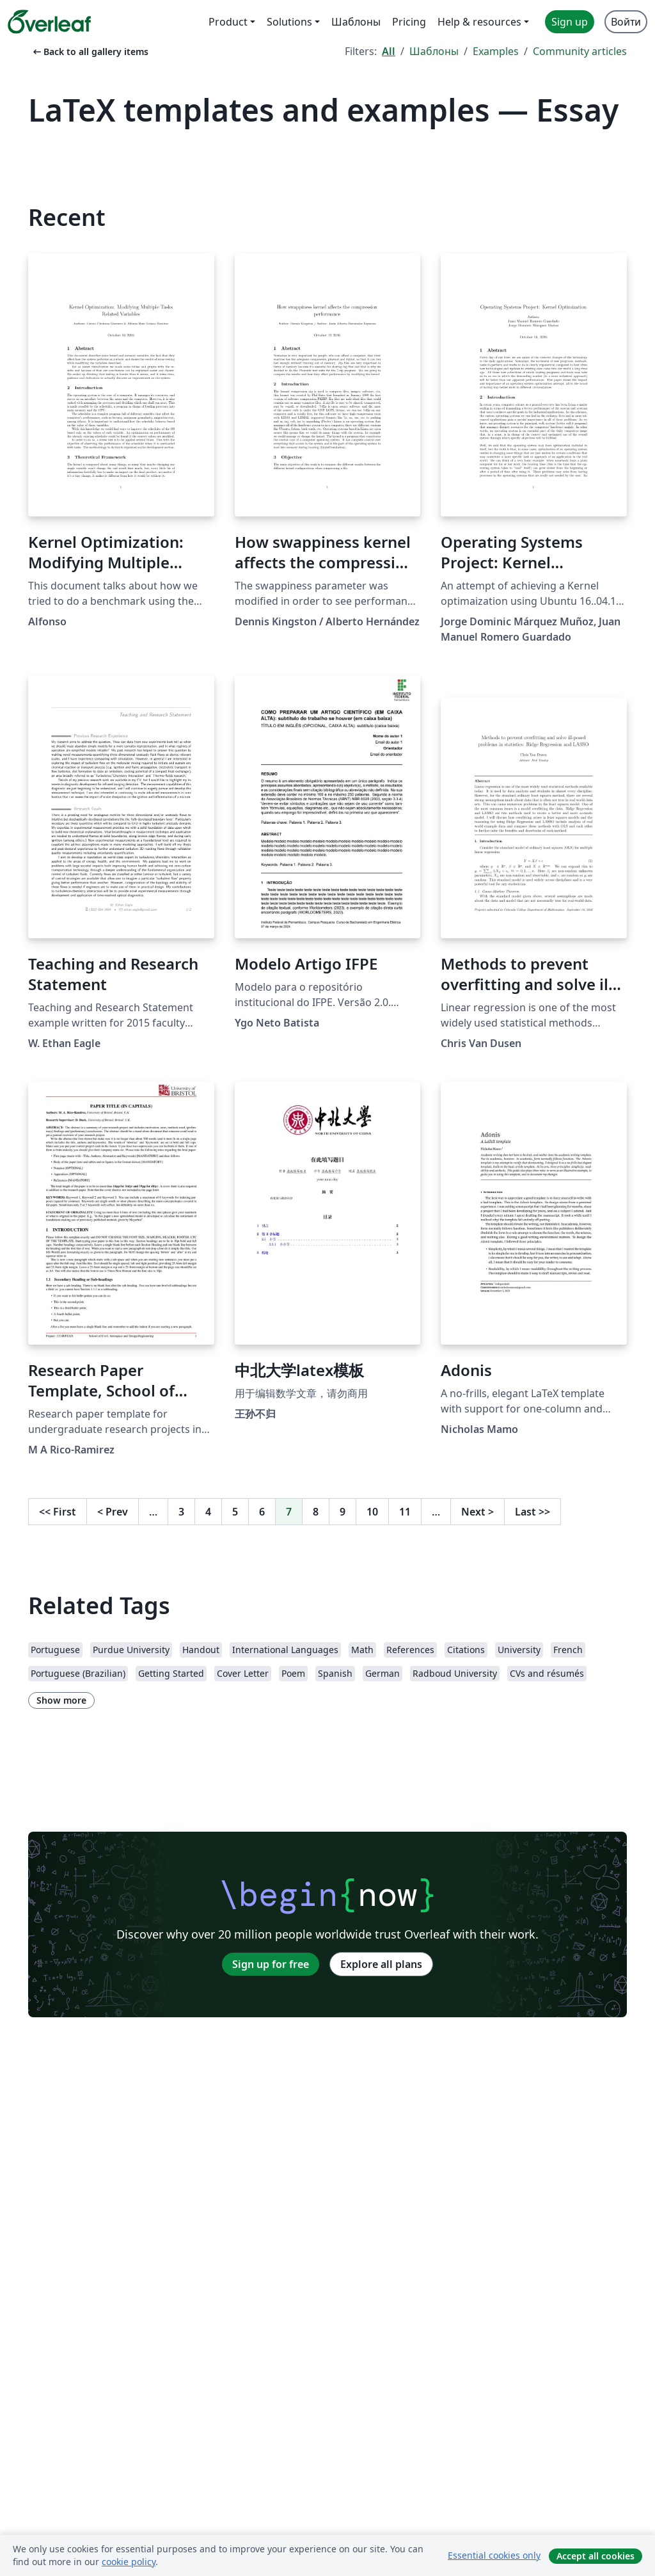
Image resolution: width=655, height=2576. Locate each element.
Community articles (580, 51)
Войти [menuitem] (626, 22)
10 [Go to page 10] (372, 1512)
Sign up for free (270, 1964)
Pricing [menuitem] (409, 22)
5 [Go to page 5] (235, 1512)
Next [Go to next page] (477, 1512)
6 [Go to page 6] (262, 1512)
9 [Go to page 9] (342, 1512)
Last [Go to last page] (532, 1512)
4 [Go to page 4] (208, 1512)
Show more (61, 1700)
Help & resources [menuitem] (479, 22)
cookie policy (128, 2562)
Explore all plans (381, 1964)
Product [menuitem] (228, 22)
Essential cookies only (494, 2555)
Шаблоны (434, 51)
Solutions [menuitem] (289, 22)
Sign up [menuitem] (569, 22)
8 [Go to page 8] (316, 1512)
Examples (496, 51)
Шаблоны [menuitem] (356, 22)
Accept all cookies (595, 2556)
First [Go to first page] (57, 1512)
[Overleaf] (49, 22)
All (388, 51)
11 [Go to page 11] (405, 1512)
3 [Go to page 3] (181, 1512)
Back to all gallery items (89, 51)
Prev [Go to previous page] (112, 1512)
